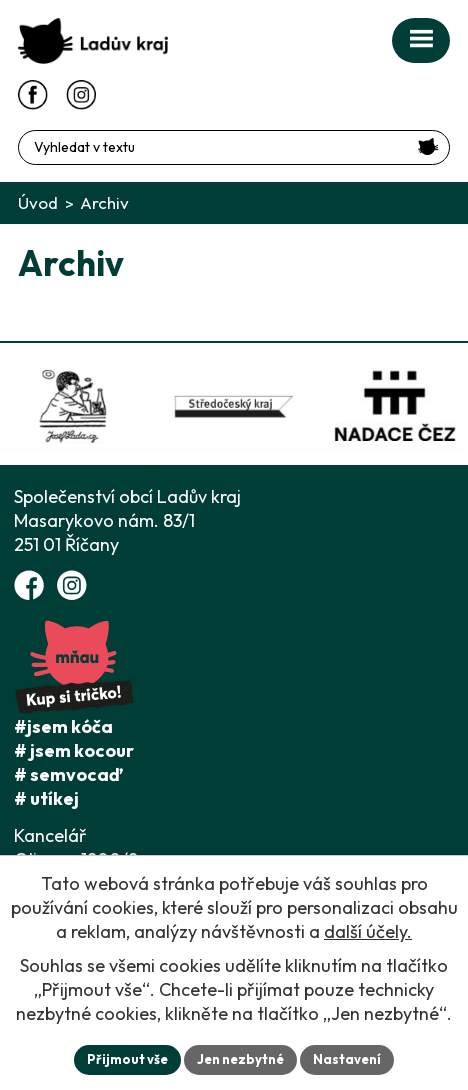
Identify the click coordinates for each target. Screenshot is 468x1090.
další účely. (368, 931)
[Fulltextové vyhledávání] (234, 147)
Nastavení (347, 1059)
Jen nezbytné (240, 1059)
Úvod (38, 202)
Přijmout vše (127, 1059)
